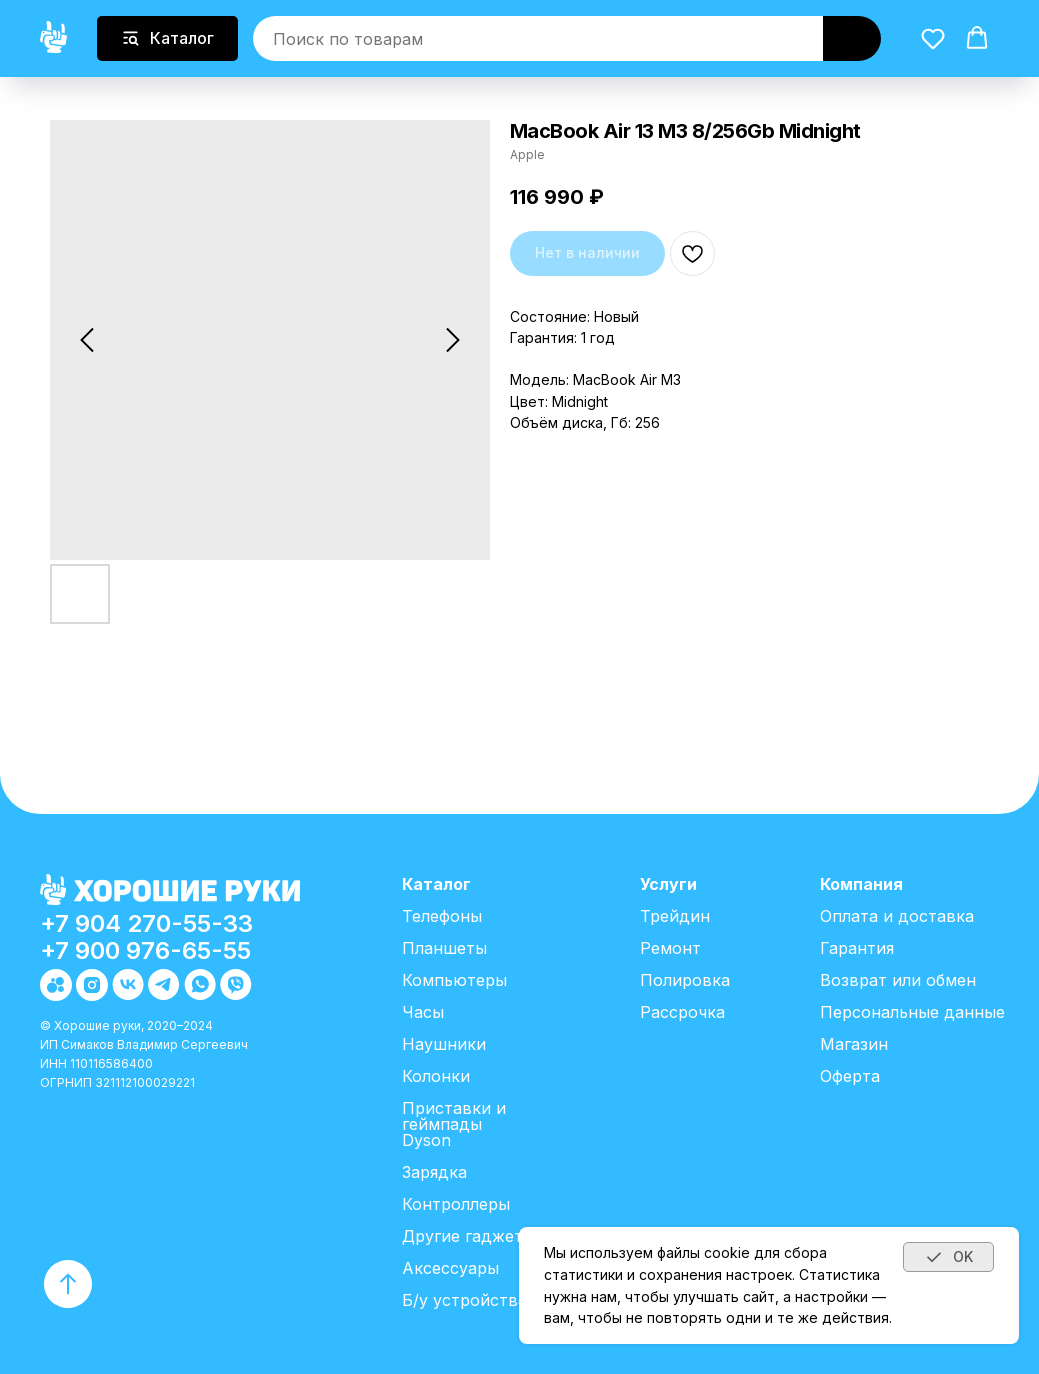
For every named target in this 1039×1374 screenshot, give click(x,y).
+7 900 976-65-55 (145, 950)
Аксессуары (450, 1268)
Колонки (436, 1076)
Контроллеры (456, 1204)
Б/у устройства (464, 1300)
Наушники (444, 1044)
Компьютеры (454, 980)
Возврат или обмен (898, 980)
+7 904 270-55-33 (146, 923)
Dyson (426, 1140)
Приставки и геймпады (454, 1116)
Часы (423, 1012)
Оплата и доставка (897, 916)
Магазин (854, 1044)
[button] (933, 37)
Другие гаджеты (468, 1236)
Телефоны (442, 916)
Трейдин (675, 916)
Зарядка (434, 1172)
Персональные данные (912, 1012)
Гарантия (857, 948)
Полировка (685, 980)
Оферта (850, 1076)
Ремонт (670, 948)
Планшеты (444, 948)
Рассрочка (682, 1012)
